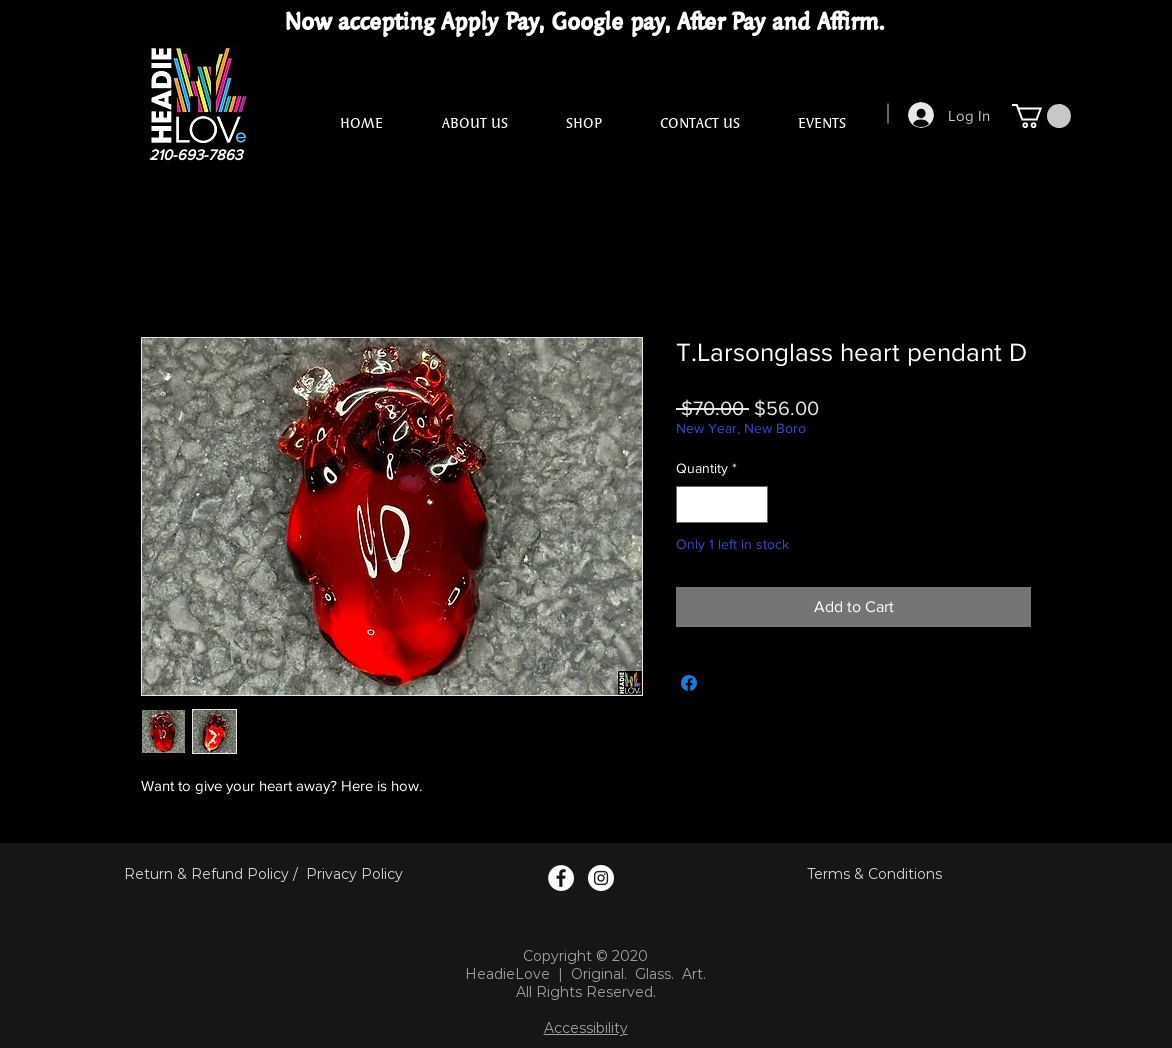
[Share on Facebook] (689, 683)
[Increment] (752, 504)
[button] (1041, 116)
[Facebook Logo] (561, 878)
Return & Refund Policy (206, 874)
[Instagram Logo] (601, 878)
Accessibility (586, 1028)
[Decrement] (691, 504)
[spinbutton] (722, 504)
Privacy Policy (354, 874)
